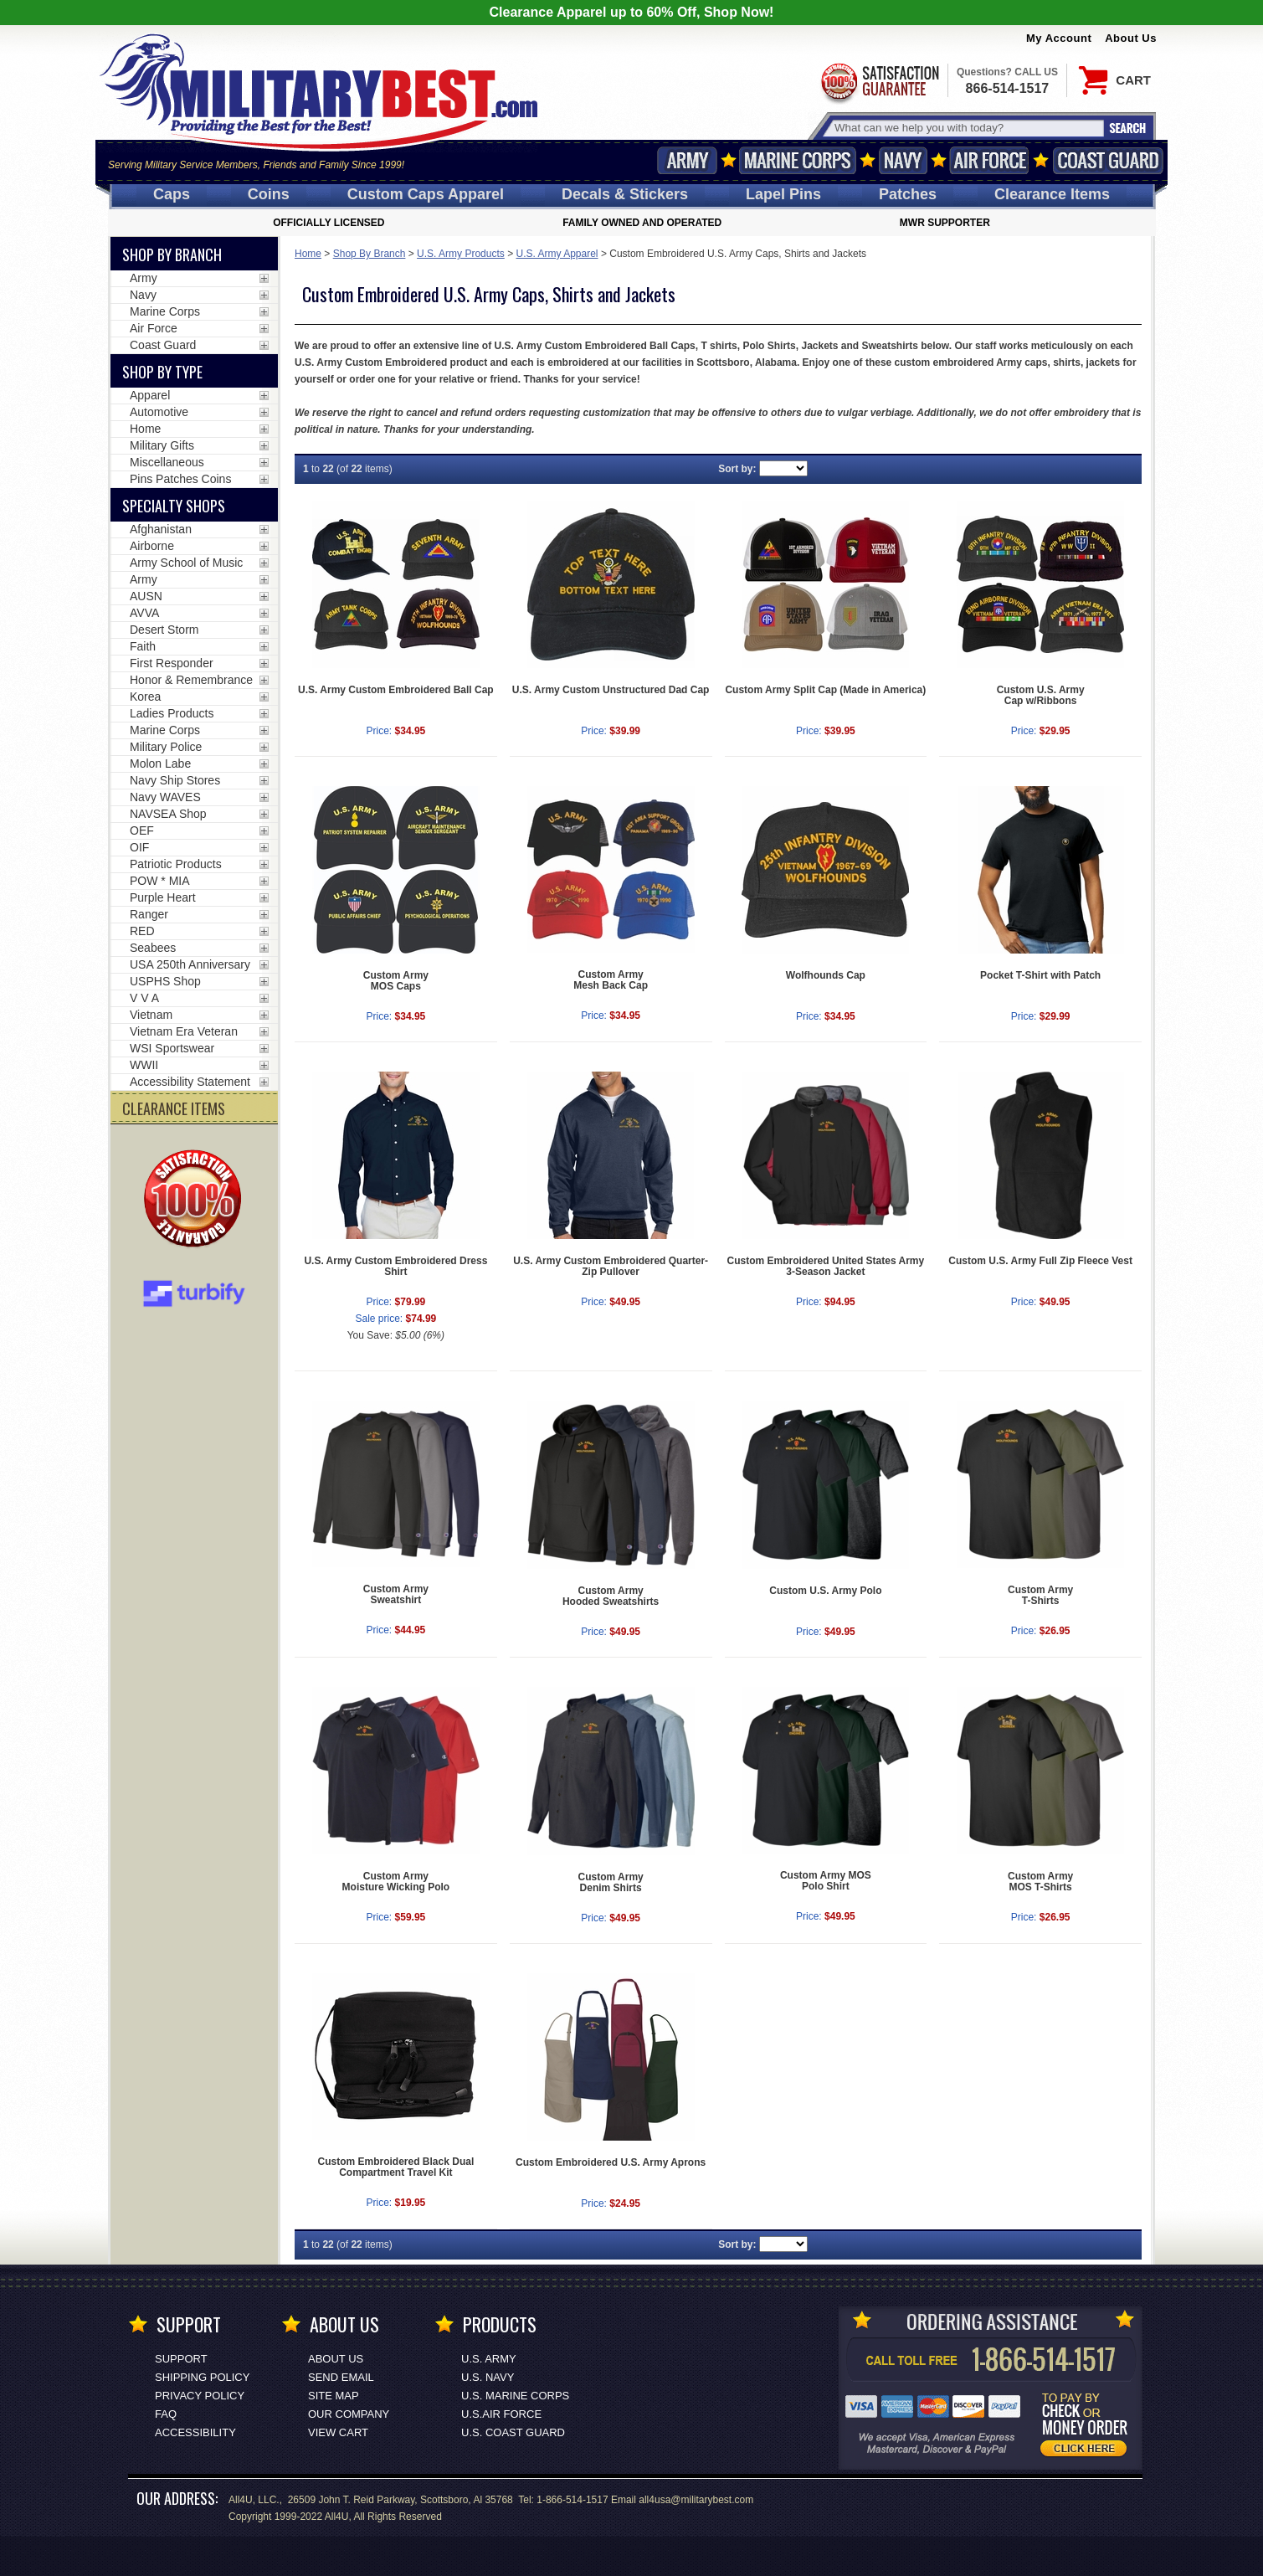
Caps (171, 194)
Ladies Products (171, 713)
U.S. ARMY (488, 2358)
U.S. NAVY (487, 2377)
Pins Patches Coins (180, 479)
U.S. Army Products (461, 254)
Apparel (150, 395)
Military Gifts (162, 445)
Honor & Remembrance (191, 679)
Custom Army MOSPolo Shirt (825, 1880)
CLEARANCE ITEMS (173, 1108)
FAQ (166, 2414)
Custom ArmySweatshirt (396, 1594)
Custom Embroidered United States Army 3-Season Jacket (826, 1266)
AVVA (144, 613)
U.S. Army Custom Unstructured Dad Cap (611, 690)
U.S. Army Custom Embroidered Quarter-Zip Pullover (610, 1266)
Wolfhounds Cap (825, 975)
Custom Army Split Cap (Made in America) (825, 690)
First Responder (171, 663)
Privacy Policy (199, 2395)
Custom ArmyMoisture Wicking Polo (396, 1881)
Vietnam (151, 1014)
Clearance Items (1052, 194)
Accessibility (195, 2432)
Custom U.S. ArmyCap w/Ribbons (1041, 695)
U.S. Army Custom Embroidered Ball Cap (396, 690)
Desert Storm (164, 629)
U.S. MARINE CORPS (515, 2395)
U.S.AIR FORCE (501, 2414)
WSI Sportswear (172, 1048)
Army (687, 160)
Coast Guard (1107, 160)
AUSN (146, 596)
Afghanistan (161, 529)
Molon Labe (160, 763)
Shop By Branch (369, 254)
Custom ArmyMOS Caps (396, 980)
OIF (139, 847)
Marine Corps (797, 160)
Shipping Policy (202, 2377)
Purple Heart (163, 897)
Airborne (152, 546)
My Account (1058, 38)
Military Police (166, 746)
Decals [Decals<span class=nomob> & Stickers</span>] (625, 194)
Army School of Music (186, 562)
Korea (145, 696)
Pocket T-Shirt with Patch (1040, 975)
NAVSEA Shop (168, 813)
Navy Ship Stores (175, 780)
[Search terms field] (967, 128)
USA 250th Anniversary (190, 964)
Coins (269, 194)
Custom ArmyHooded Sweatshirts (610, 1596)
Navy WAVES (165, 797)
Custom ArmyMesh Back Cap (610, 980)
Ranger (149, 914)
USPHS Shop (165, 981)
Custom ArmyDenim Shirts (611, 1882)
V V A (144, 998)
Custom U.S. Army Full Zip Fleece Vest (1040, 1261)
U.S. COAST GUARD (513, 2432)
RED (142, 931)
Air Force (989, 160)
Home (308, 254)
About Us (1131, 38)
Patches (908, 194)
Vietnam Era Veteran (184, 1031)
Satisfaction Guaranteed (879, 82)
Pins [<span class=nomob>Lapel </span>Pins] (783, 194)
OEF (142, 830)
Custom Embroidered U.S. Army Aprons (611, 2162)
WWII (144, 1065)
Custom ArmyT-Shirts (1040, 1595)
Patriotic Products (176, 864)
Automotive (159, 412)
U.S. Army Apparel (557, 254)
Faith (143, 646)
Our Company (348, 2414)
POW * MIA (160, 880)
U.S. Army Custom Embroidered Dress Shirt (395, 1266)
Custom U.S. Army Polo (825, 1591)
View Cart (338, 2432)
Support (181, 2358)
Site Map (333, 2395)
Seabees (153, 947)
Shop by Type (162, 372)
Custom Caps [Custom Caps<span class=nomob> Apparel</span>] (425, 194)
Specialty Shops (173, 506)
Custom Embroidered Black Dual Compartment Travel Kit (396, 2167)
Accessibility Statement (190, 1081)
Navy (903, 160)
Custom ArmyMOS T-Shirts (1040, 1881)
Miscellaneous (167, 462)
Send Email (341, 2377)
